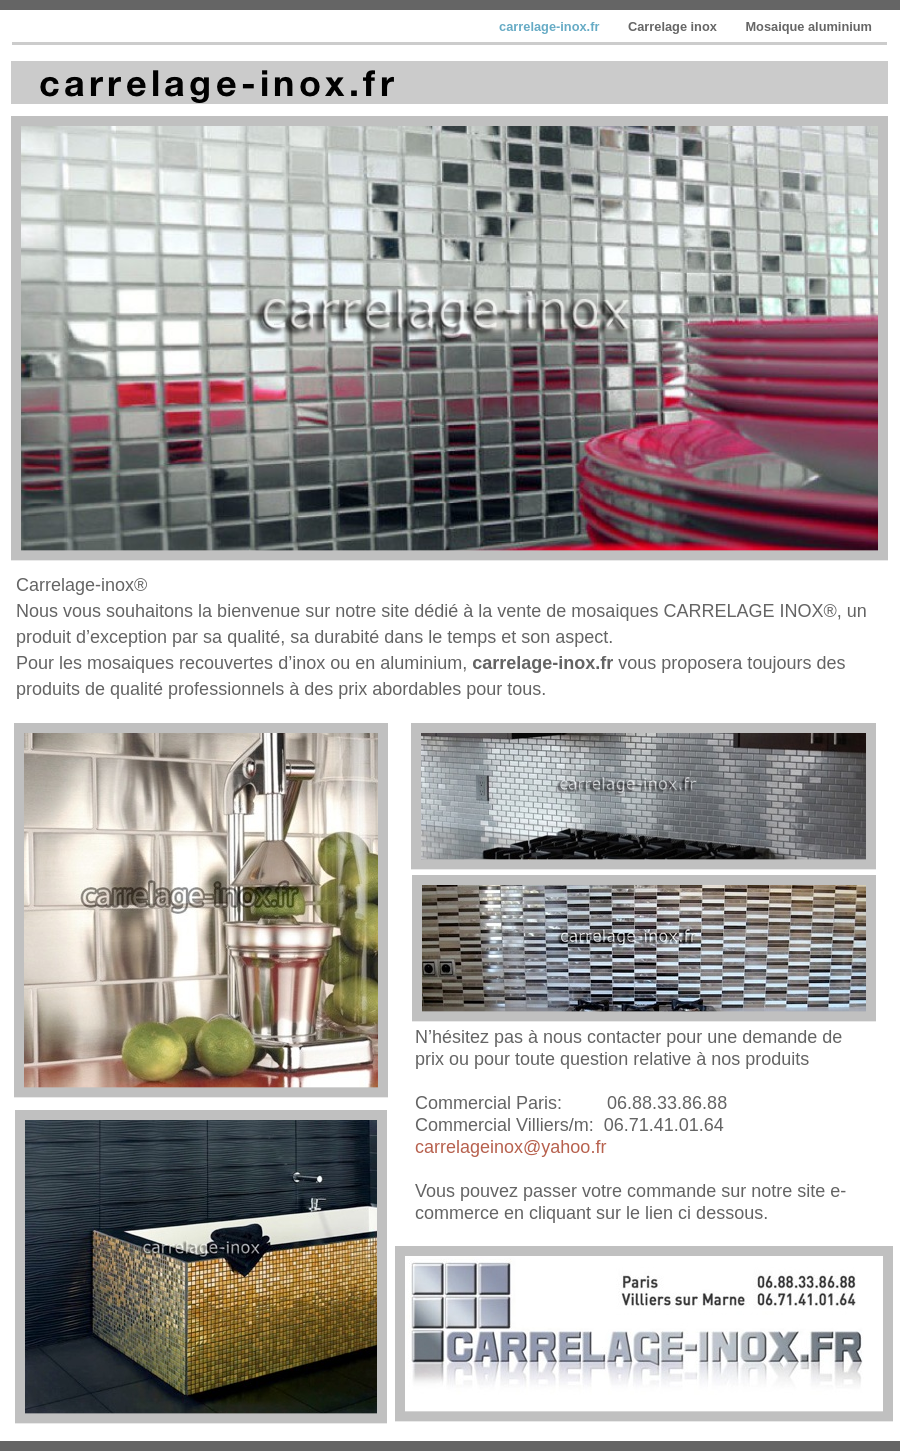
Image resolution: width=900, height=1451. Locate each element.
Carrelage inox (674, 26)
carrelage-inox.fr (551, 26)
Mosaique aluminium (808, 26)
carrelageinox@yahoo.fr (510, 1147)
